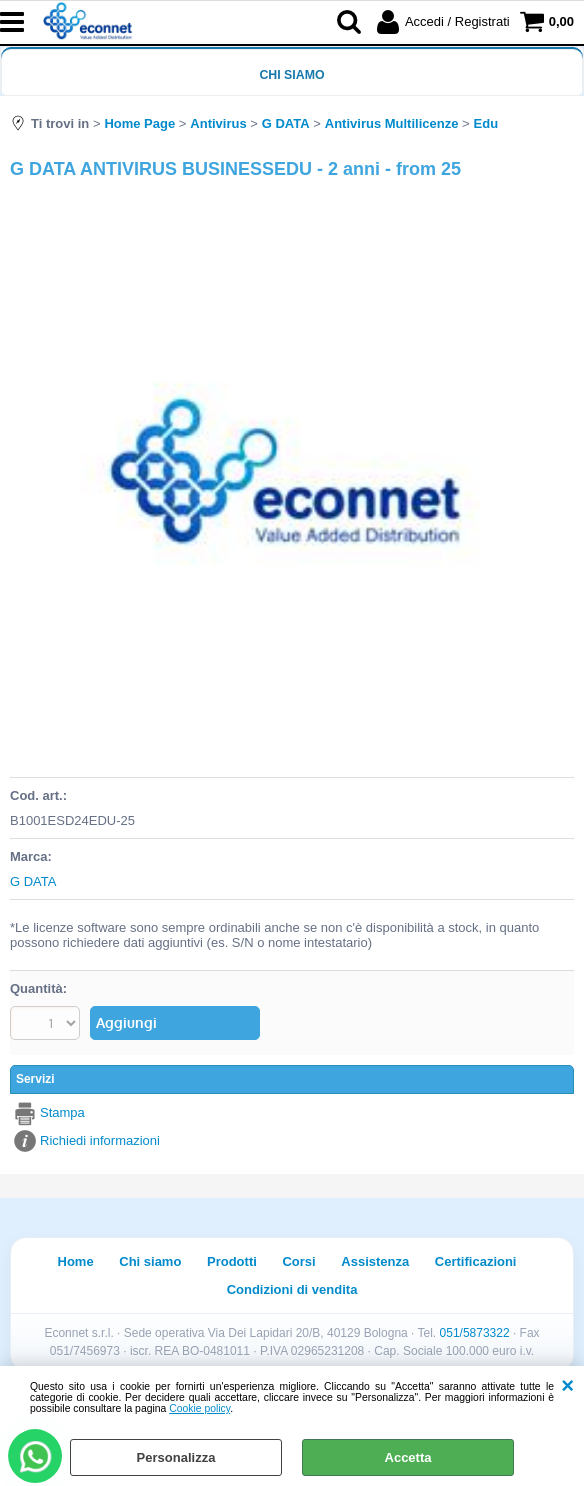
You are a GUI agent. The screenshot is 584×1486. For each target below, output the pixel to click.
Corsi (298, 1261)
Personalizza (176, 1457)
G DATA (33, 881)
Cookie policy (199, 1408)
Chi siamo (291, 75)
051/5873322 (475, 1333)
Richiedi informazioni (100, 1140)
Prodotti (232, 1261)
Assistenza (375, 1261)
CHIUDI (567, 1386)
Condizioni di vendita (292, 1289)
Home (76, 1261)
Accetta (408, 1457)
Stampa (62, 1112)
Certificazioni (476, 1261)
